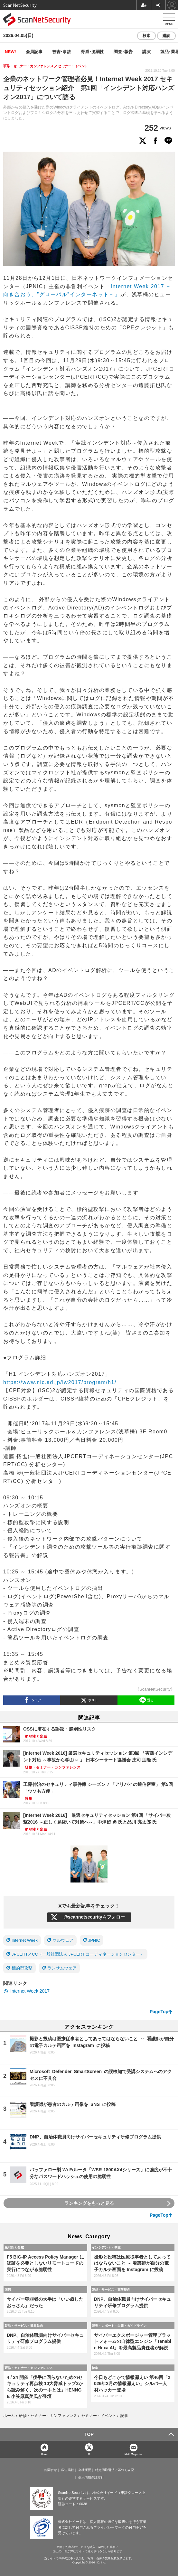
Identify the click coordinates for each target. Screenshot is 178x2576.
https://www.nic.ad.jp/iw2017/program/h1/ (60, 1382)
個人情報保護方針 (91, 2477)
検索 (146, 35)
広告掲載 (67, 2470)
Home (44, 2453)
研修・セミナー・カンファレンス (29, 2367)
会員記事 (34, 51)
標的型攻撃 (22, 1968)
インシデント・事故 (106, 2247)
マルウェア (62, 1940)
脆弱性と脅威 (14, 2247)
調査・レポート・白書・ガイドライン (119, 2325)
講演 (146, 51)
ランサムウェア (62, 1968)
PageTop (159, 2011)
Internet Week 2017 (30, 1991)
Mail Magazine (134, 2453)
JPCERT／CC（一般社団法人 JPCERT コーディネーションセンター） (78, 1954)
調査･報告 (123, 51)
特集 (95, 2367)
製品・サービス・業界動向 (111, 2289)
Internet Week (25, 1940)
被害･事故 (61, 51)
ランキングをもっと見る (89, 2203)
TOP (89, 2434)
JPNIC (94, 1940)
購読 (166, 35)
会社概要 (84, 2470)
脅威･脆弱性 (92, 51)
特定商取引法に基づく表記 (114, 2470)
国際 (8, 2289)
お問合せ (50, 2470)
